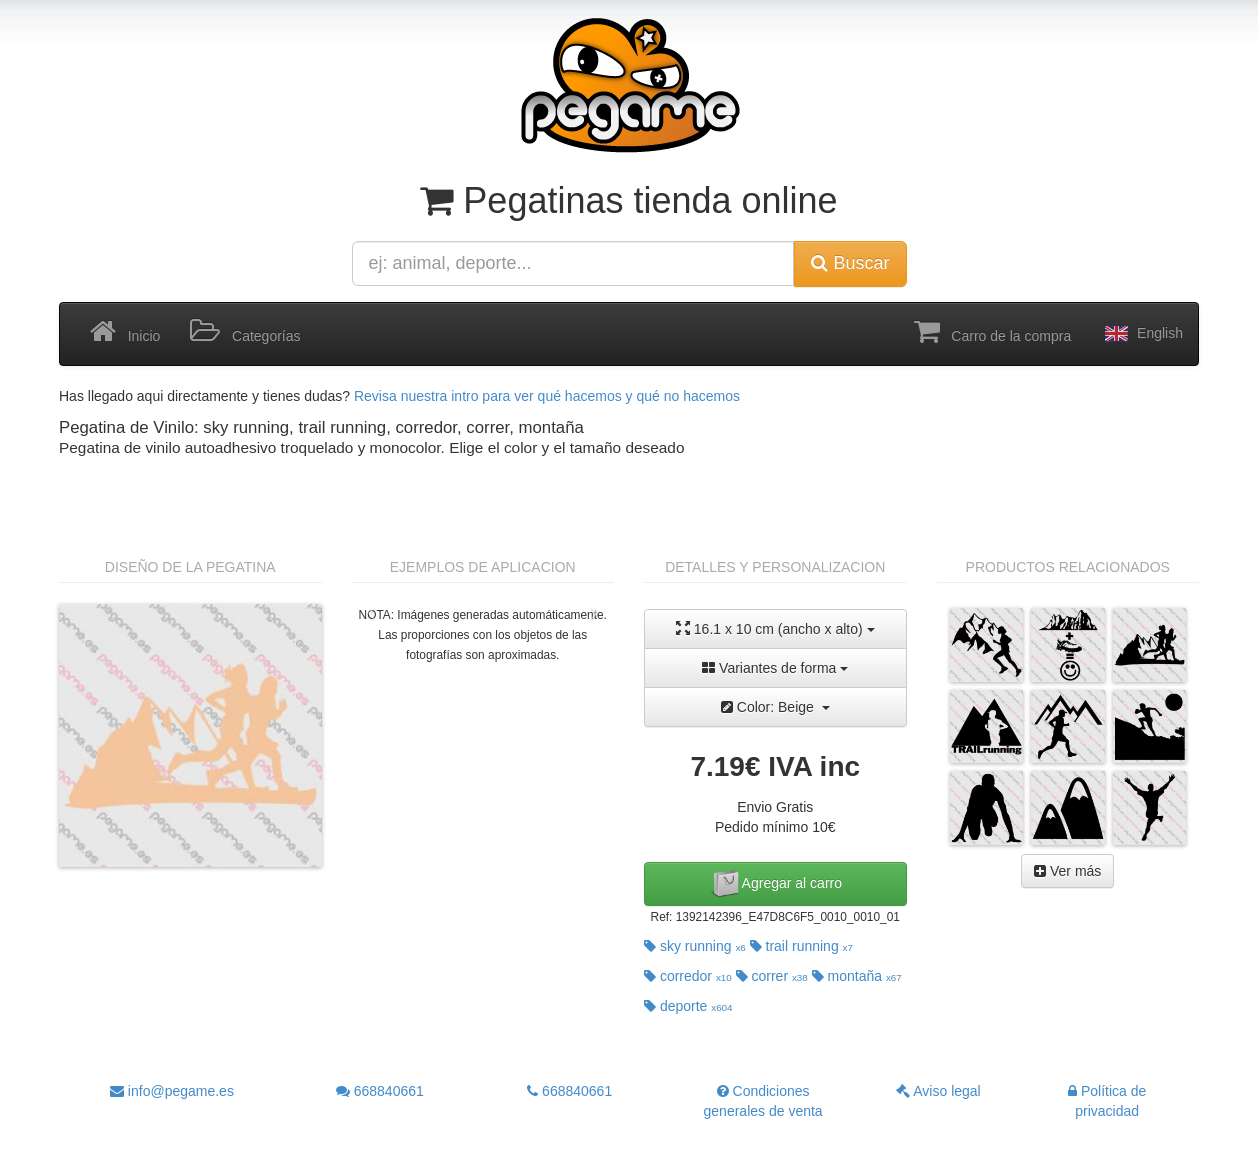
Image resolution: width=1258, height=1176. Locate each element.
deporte (688, 1006)
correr (772, 976)
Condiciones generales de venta (763, 1101)
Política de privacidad (1107, 1101)
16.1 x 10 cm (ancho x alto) (775, 628)
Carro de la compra (993, 332)
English (1142, 334)
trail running (801, 946)
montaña (857, 976)
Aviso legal (938, 1091)
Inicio (125, 332)
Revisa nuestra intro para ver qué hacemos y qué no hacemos (547, 396)
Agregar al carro (776, 884)
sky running (695, 946)
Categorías (245, 332)
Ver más (1067, 871)
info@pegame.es (172, 1091)
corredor (688, 976)
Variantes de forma (775, 668)
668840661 (380, 1091)
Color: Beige (775, 707)
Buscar (850, 263)
